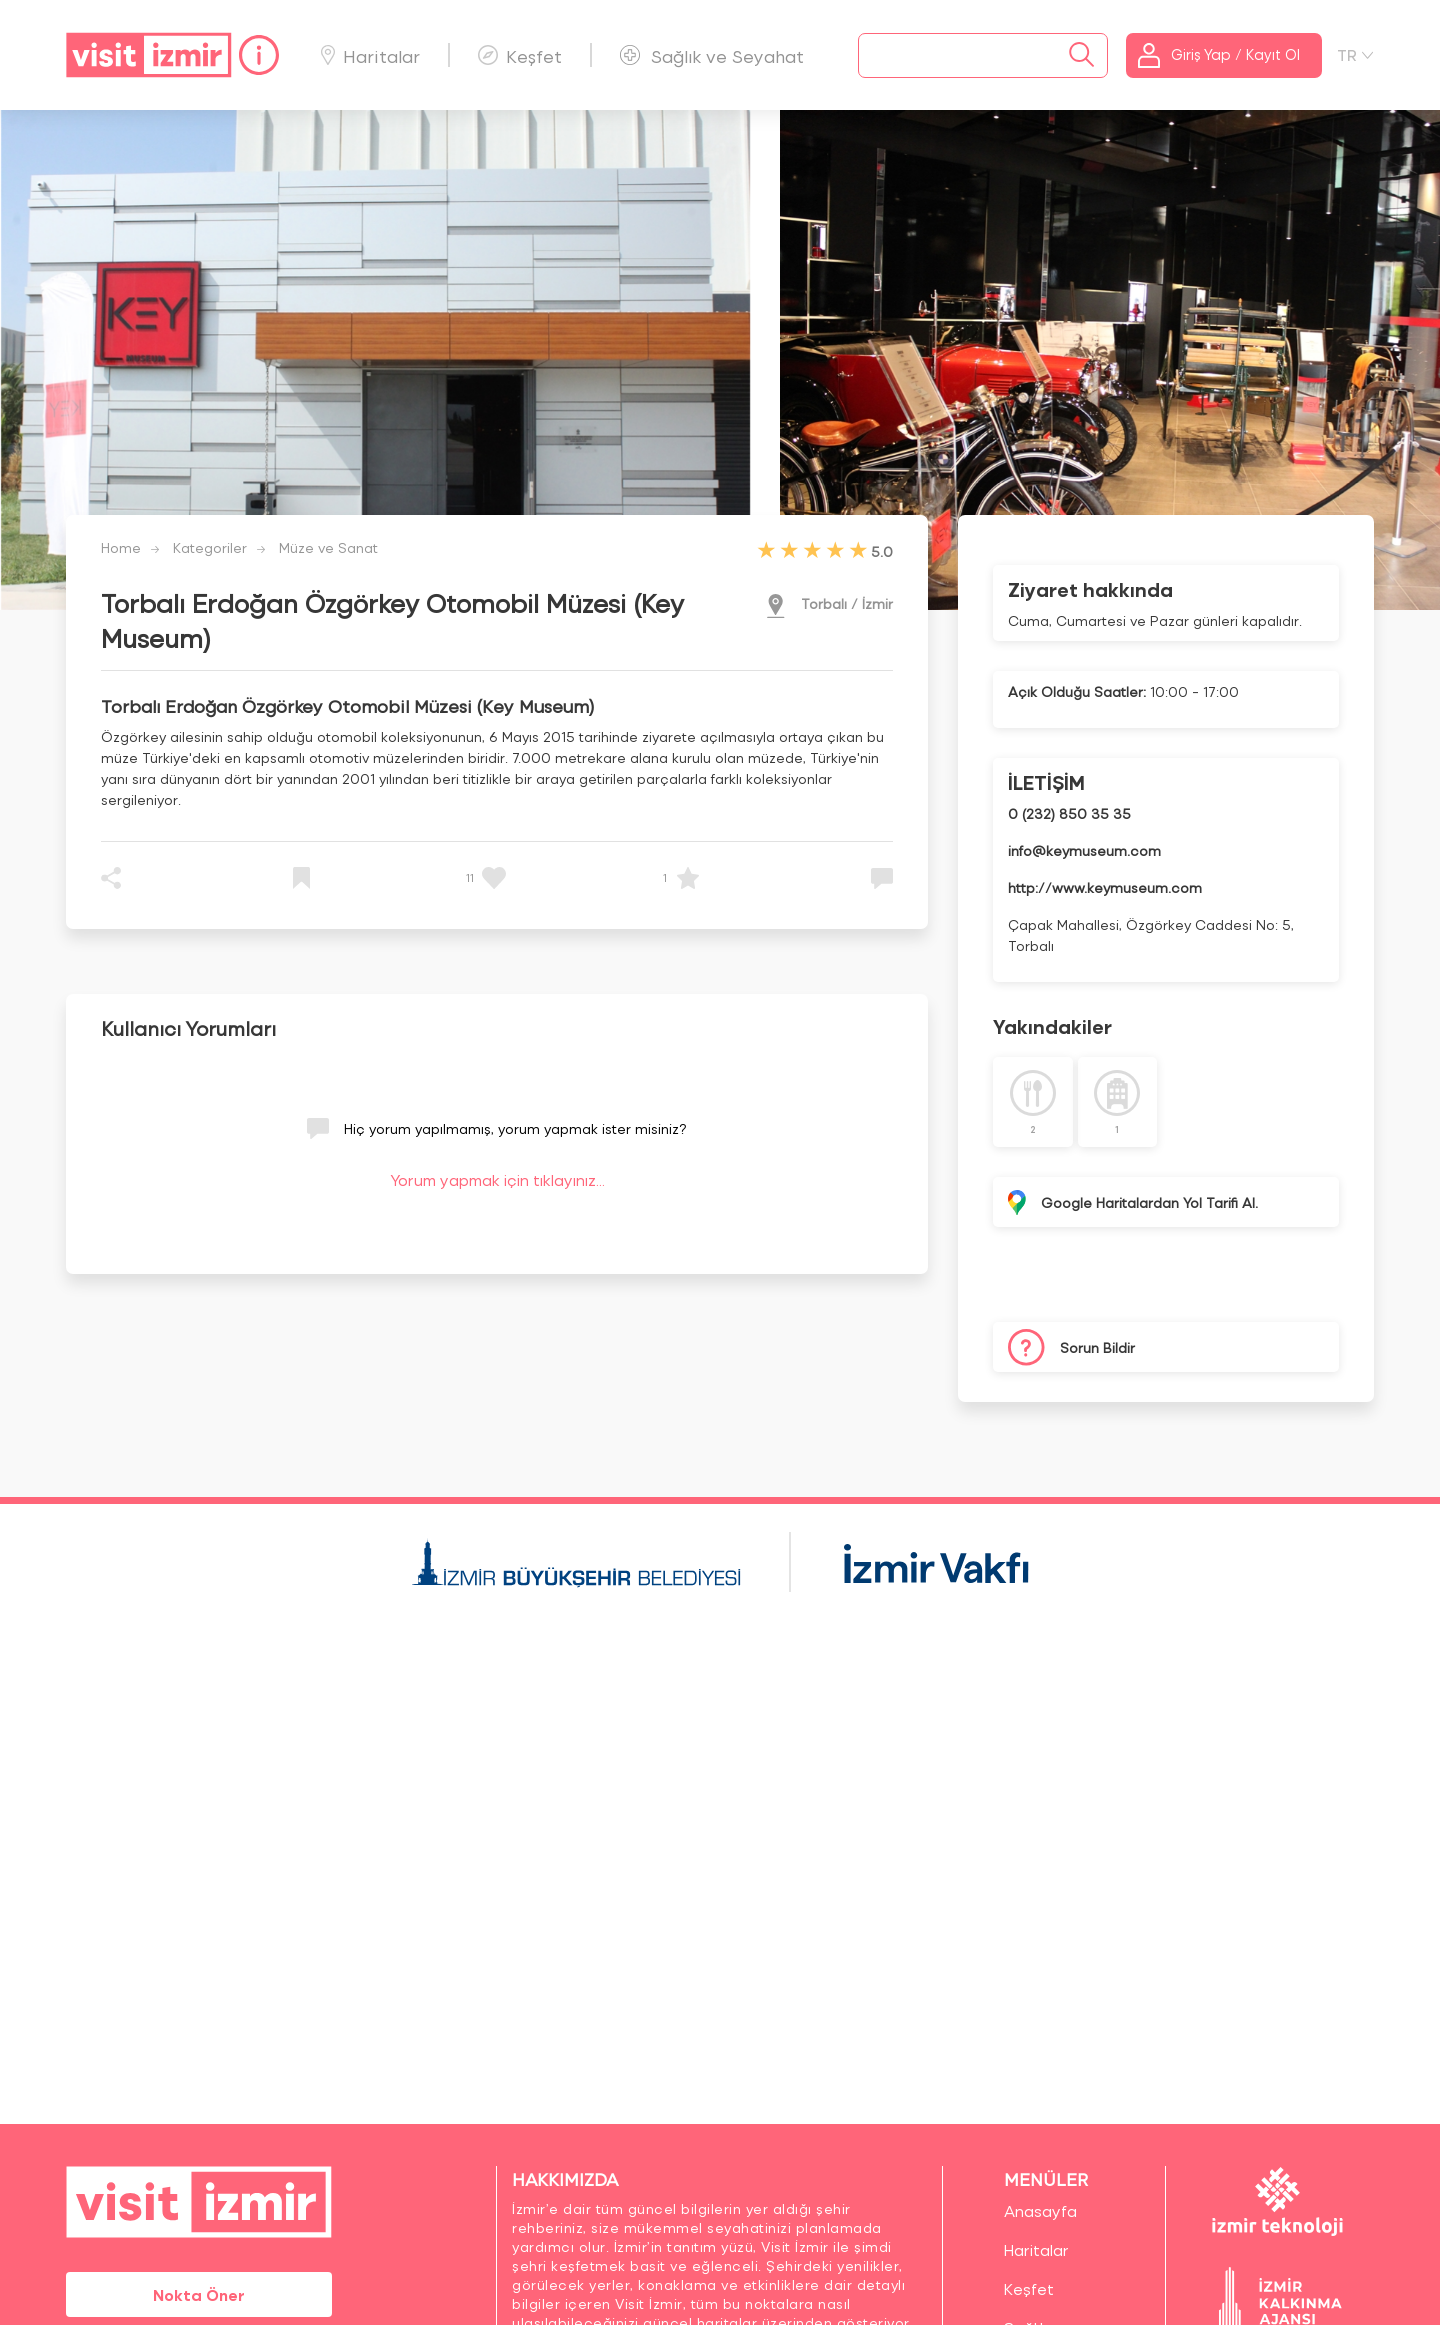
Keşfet (520, 55)
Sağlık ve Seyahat (712, 55)
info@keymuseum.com (1084, 850)
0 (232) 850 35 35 (1069, 813)
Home (121, 547)
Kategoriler (210, 547)
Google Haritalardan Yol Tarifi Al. (1149, 1202)
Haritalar (370, 55)
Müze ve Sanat (328, 547)
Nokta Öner (199, 2294)
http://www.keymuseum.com (1105, 887)
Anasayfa (1040, 2210)
